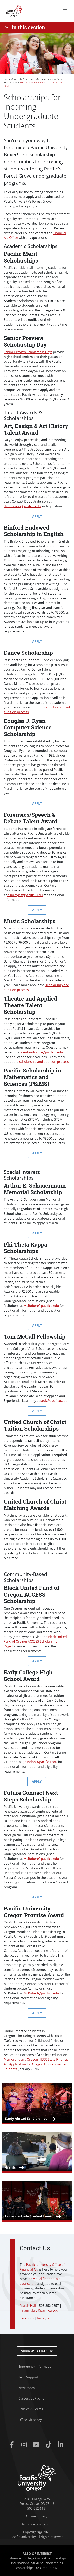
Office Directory (30, 2420)
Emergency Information (35, 2366)
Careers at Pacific (31, 2398)
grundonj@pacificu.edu (40, 1762)
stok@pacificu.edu (53, 1400)
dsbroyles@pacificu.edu (25, 895)
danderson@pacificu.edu (22, 506)
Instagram (44, 2318)
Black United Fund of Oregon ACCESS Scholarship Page (35, 1641)
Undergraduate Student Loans (29, 2216)
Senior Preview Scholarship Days (28, 352)
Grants (10, 2167)
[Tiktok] (49, 2444)
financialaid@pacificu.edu (39, 2310)
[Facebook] (13, 2444)
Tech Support (28, 2377)
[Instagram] (25, 2444)
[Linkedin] (61, 2444)
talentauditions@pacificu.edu (41, 1052)
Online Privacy (36, 2516)
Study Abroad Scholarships (26, 2118)
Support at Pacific (37, 2351)
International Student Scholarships (37, 2563)
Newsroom (26, 2388)
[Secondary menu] (65, 11)
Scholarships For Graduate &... (37, 2568)
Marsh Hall (28, 2305)
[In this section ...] (28, 27)
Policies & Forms (30, 2409)
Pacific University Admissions (19, 79)
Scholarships (11, 82)
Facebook (27, 2318)
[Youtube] (37, 2444)
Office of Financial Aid (48, 79)
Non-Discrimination (36, 2524)
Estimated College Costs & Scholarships (37, 2558)
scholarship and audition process (44, 1061)
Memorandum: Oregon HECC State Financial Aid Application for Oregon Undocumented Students (36, 2064)
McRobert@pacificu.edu (41, 1305)
